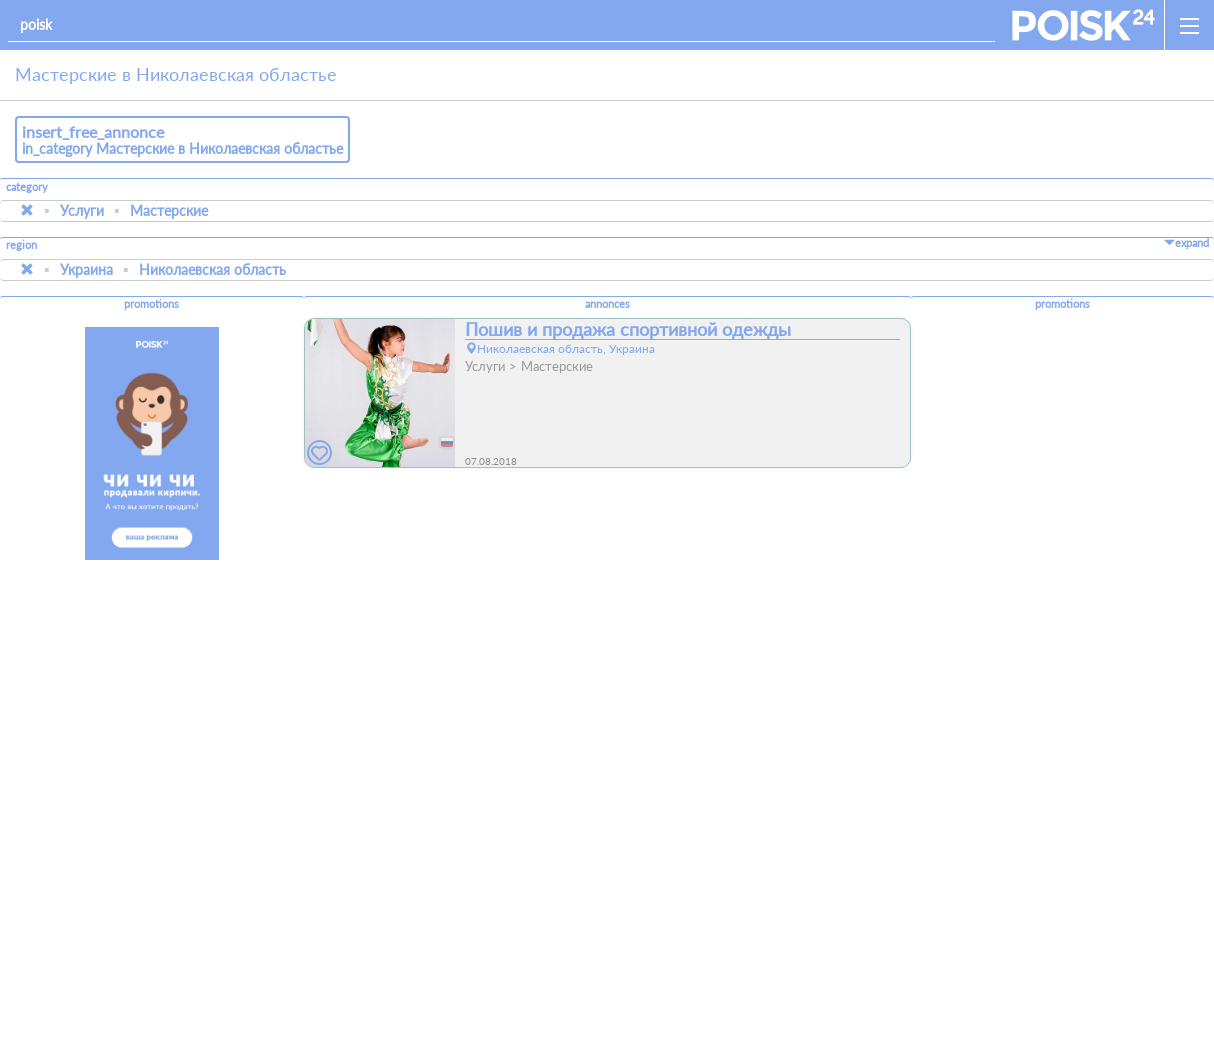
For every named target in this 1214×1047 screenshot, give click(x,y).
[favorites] (320, 453)
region (21, 245)
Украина (86, 269)
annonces (607, 304)
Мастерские (169, 210)
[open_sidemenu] (1189, 25)
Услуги (82, 210)
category (27, 187)
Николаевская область (212, 269)
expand (1186, 243)
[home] (1083, 25)
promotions (151, 304)
